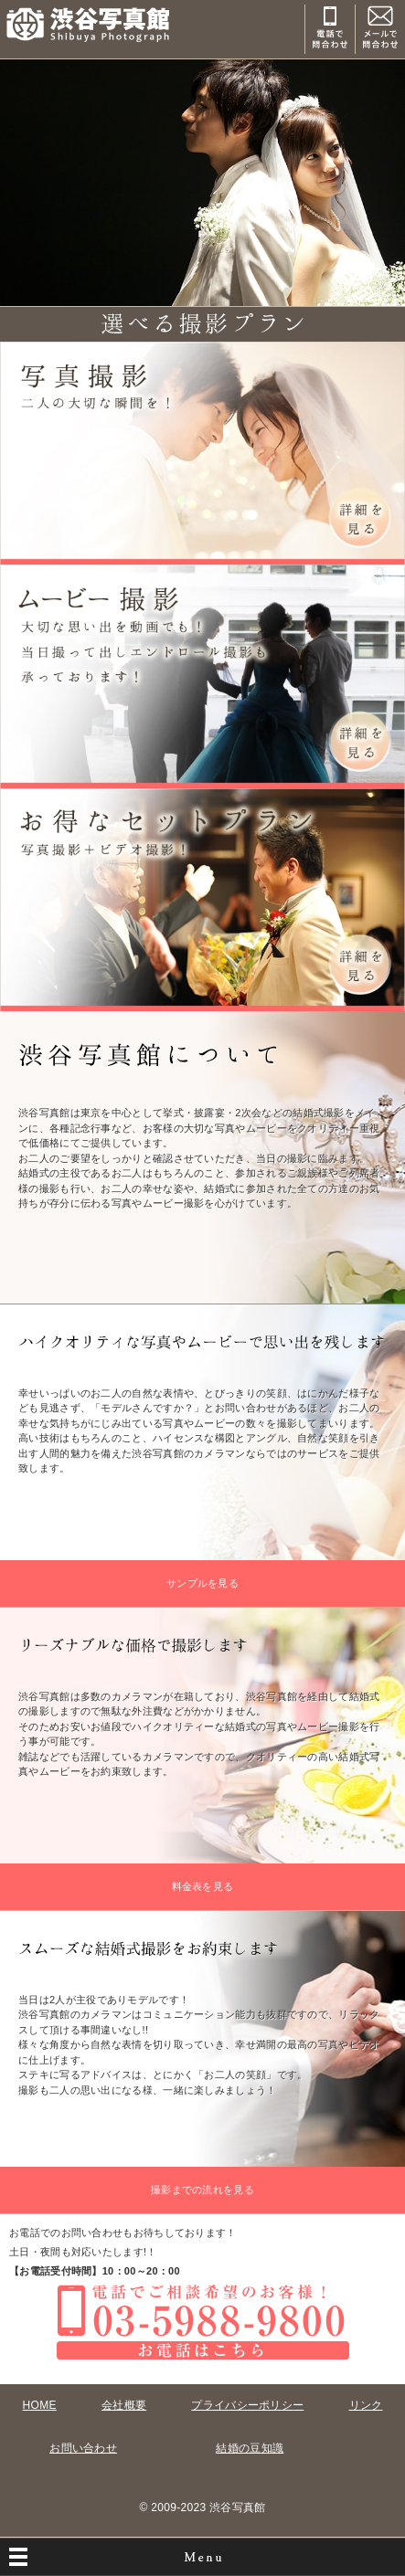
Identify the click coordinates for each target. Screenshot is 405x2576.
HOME (40, 2405)
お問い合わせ (83, 2448)
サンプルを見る (202, 1583)
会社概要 (123, 2405)
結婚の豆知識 (249, 2448)
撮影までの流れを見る (202, 2189)
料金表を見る (203, 1886)
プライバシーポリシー (247, 2405)
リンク (366, 2405)
